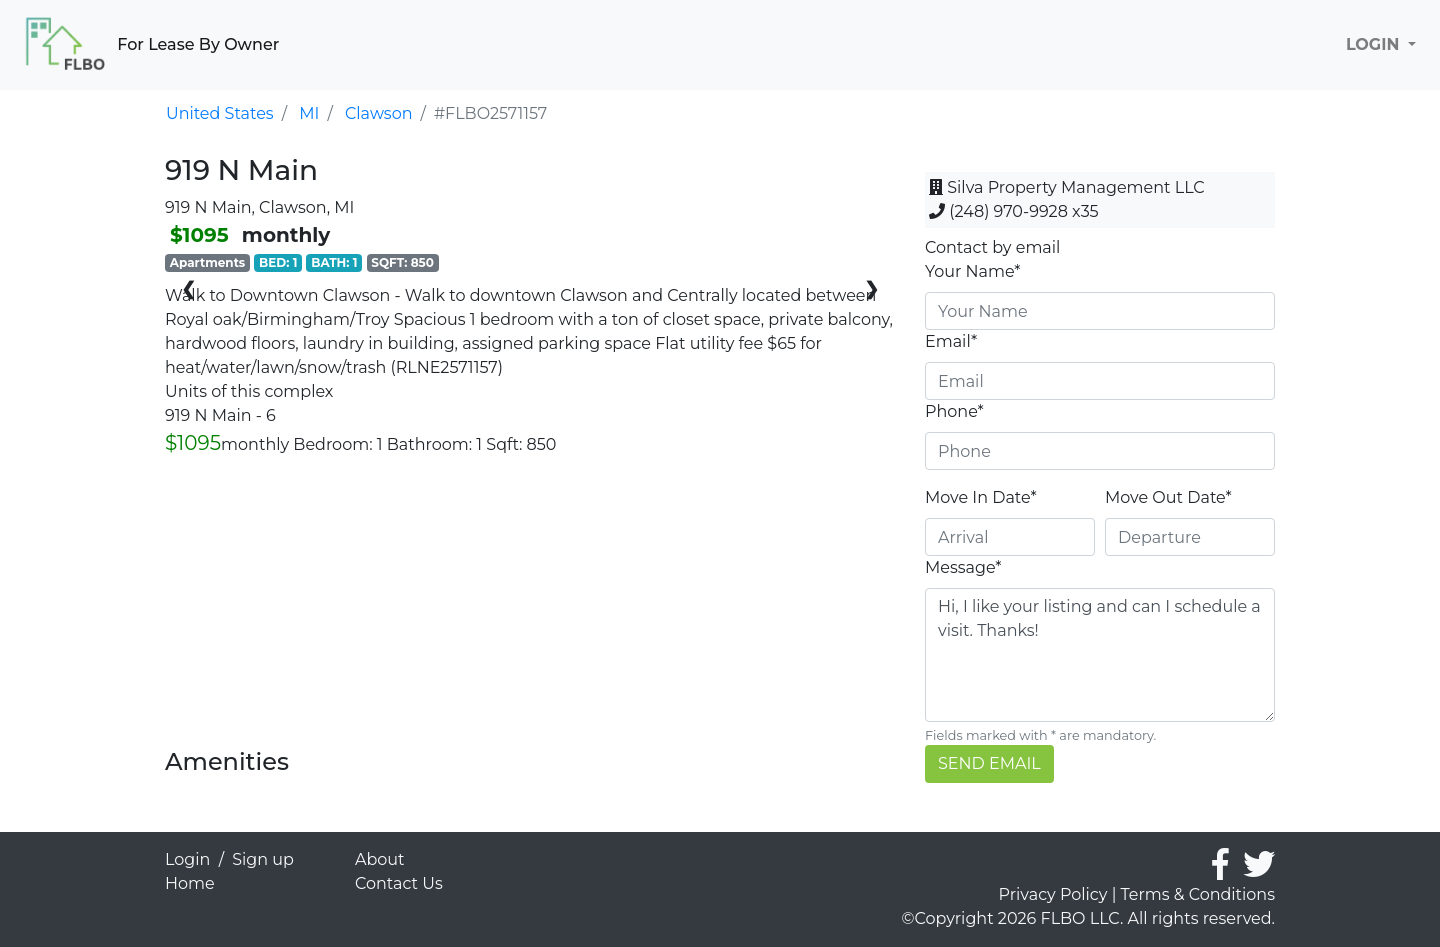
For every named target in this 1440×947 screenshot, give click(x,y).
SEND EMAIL (989, 763)
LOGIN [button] (1375, 44)
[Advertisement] (530, 608)
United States (220, 113)
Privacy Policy (1053, 894)
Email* (951, 341)
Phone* (954, 411)
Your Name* (973, 271)
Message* (963, 567)
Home (190, 883)
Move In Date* (981, 497)
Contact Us (399, 883)
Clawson (379, 113)
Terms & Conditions (1198, 894)
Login (187, 859)
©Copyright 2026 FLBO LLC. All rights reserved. (1088, 918)
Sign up (263, 859)
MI (309, 113)
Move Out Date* (1168, 497)
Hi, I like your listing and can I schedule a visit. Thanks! (1100, 655)
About (380, 859)
